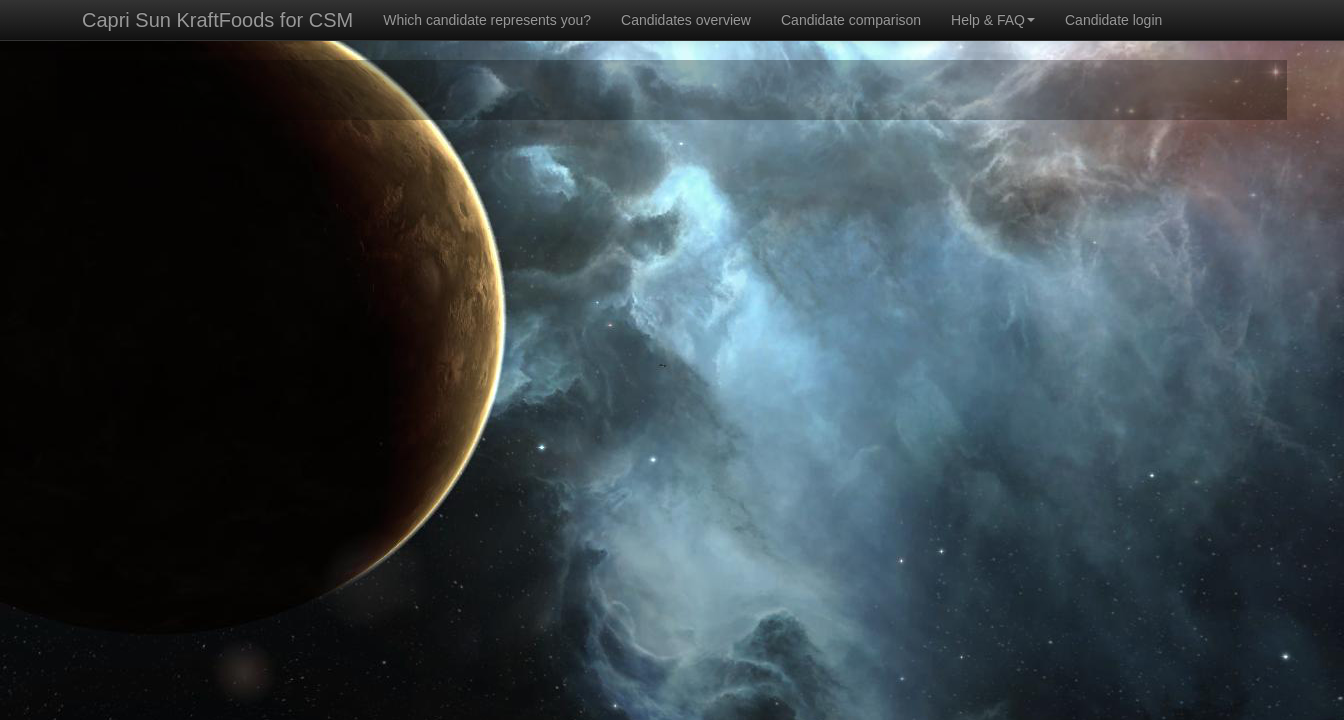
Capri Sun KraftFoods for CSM (217, 20)
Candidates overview (686, 20)
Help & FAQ (993, 20)
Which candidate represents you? (487, 20)
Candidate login (1113, 20)
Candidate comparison (851, 20)
